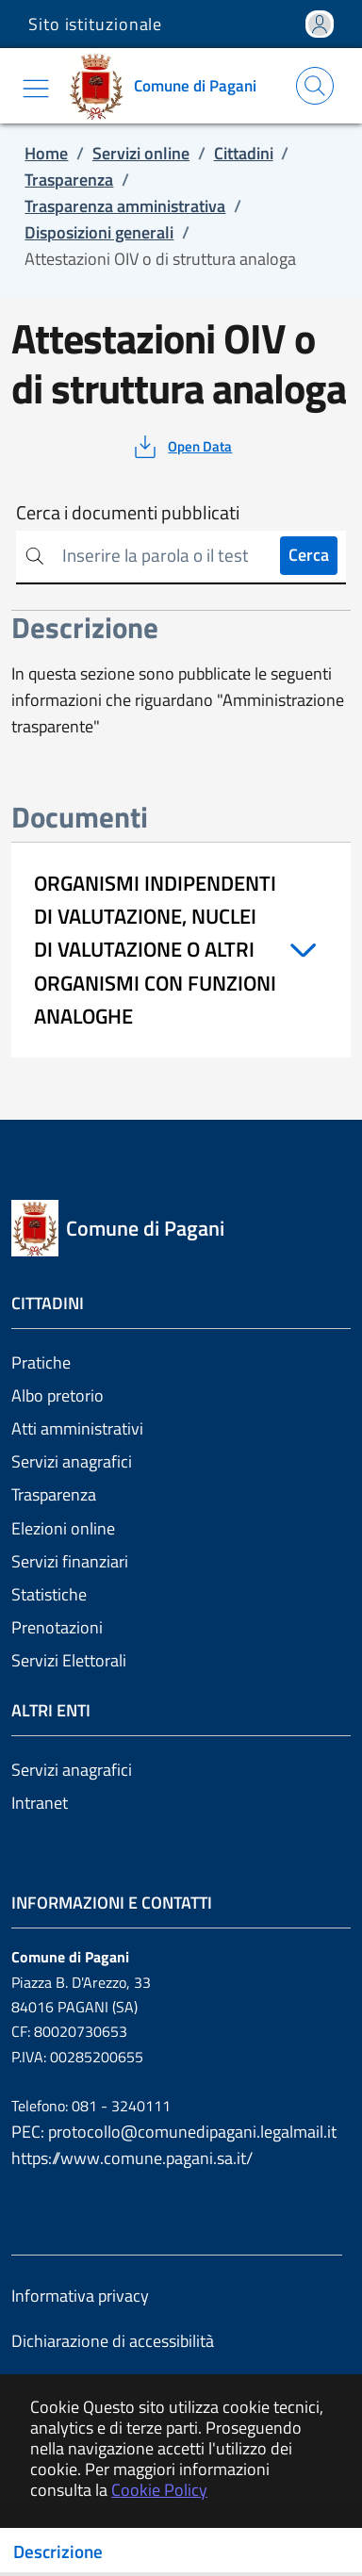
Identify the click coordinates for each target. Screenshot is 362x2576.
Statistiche (49, 1594)
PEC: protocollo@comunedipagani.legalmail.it (174, 2131)
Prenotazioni (57, 1627)
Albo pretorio (57, 1395)
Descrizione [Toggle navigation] (58, 2551)
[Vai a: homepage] (168, 86)
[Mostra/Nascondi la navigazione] (36, 89)
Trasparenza (53, 1494)
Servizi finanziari (69, 1561)
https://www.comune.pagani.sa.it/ (132, 2158)
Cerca (308, 554)
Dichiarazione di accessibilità (112, 2341)
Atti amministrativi (77, 1428)
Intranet (39, 1802)
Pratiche (41, 1362)
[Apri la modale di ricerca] (315, 86)
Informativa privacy (80, 2295)
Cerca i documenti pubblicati (127, 512)
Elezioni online (63, 1528)
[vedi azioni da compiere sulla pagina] (181, 447)
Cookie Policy (159, 2489)
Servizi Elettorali (68, 1660)
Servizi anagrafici (71, 1461)
